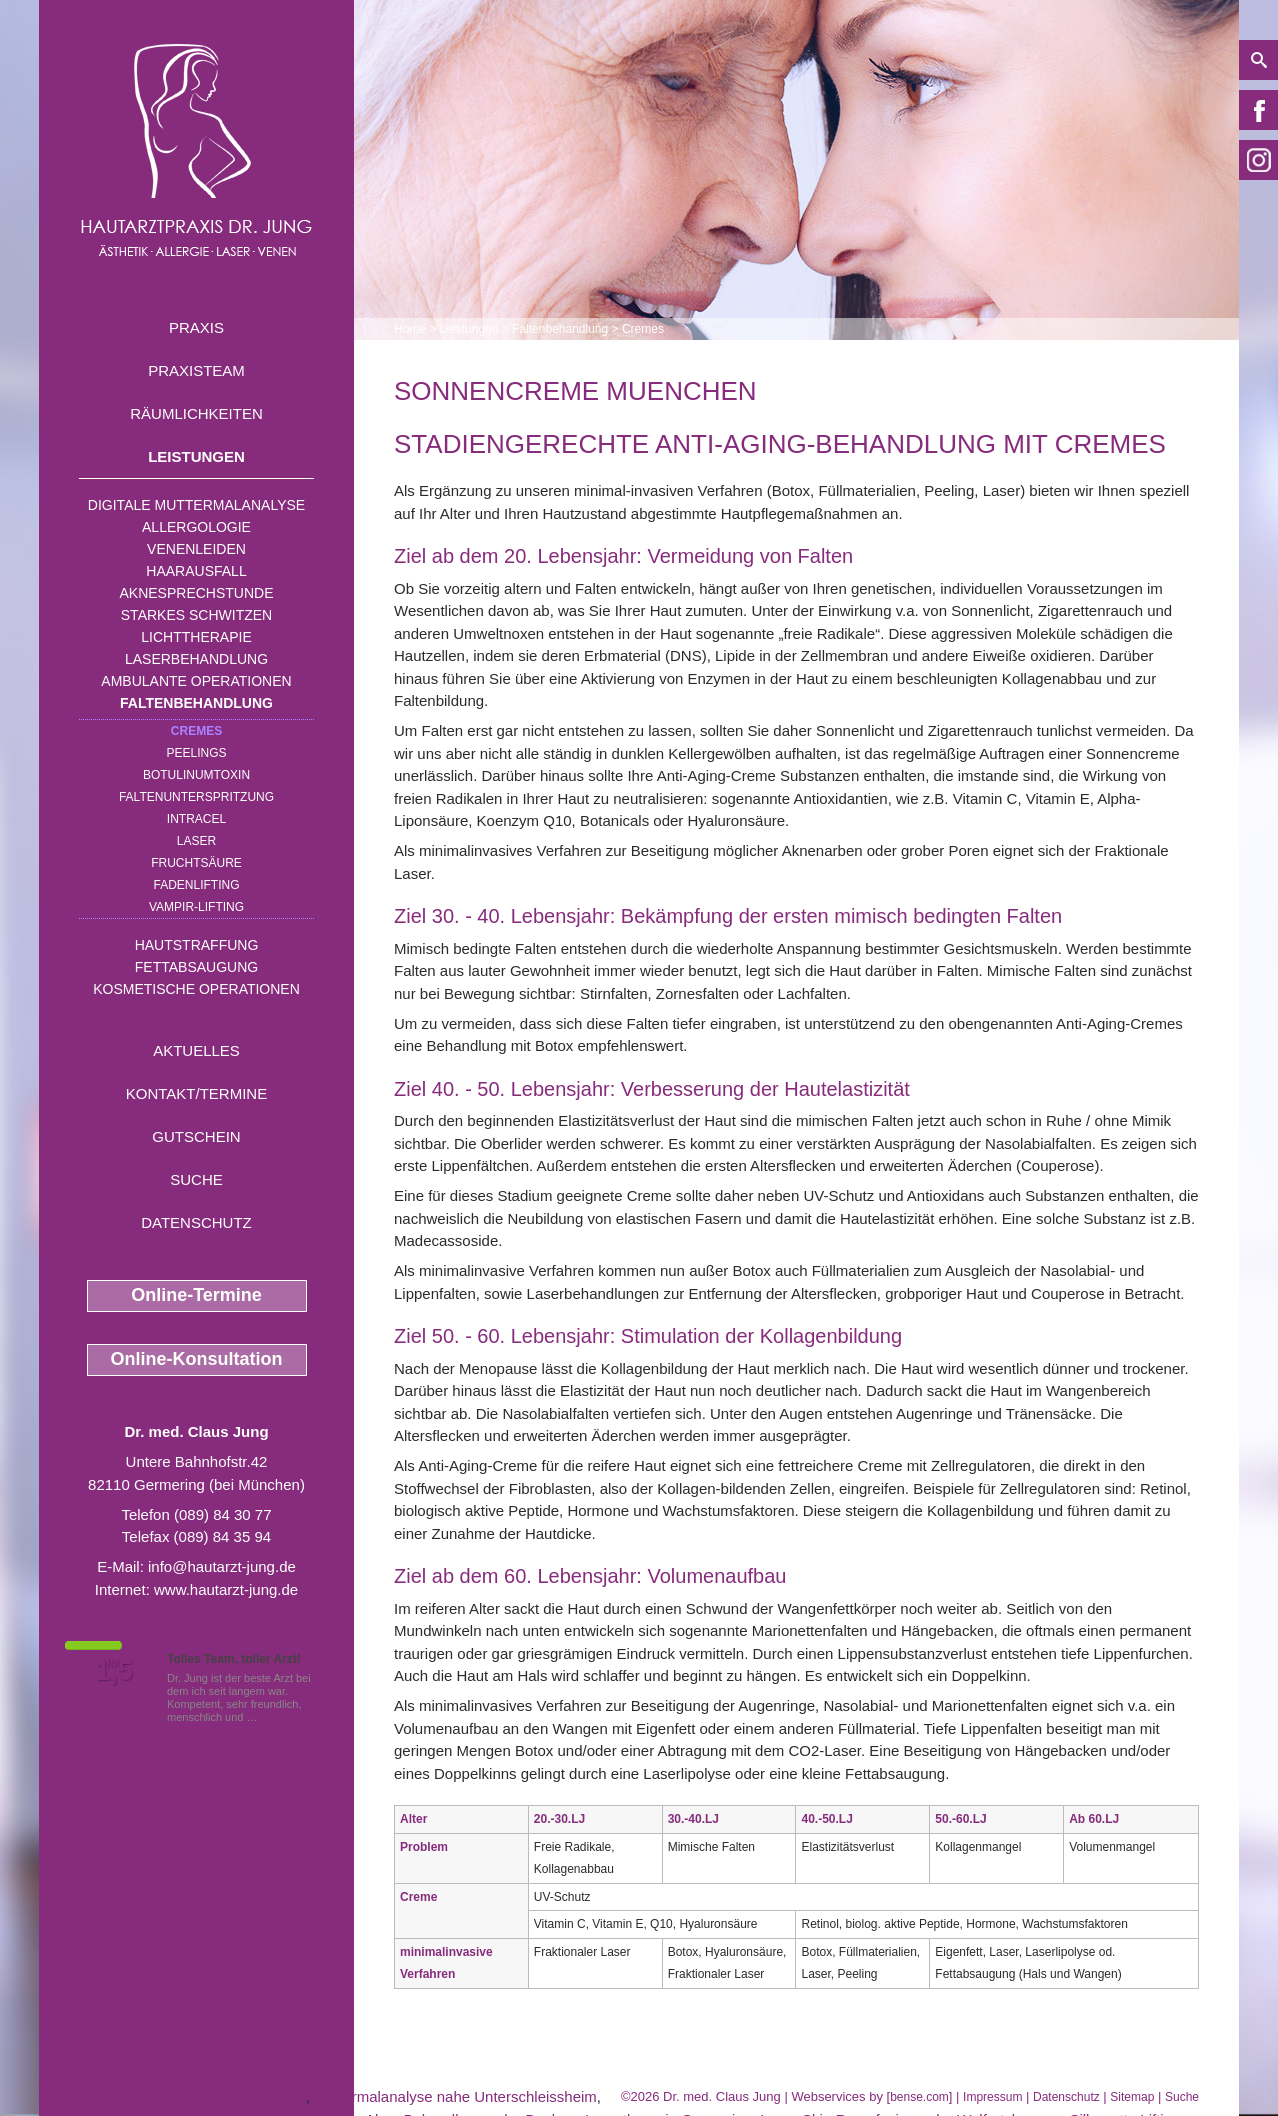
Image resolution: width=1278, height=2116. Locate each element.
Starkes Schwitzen (196, 615)
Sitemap (1132, 2097)
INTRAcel (196, 819)
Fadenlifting (196, 885)
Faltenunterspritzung (196, 797)
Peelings (196, 753)
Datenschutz (196, 1222)
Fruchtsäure (196, 863)
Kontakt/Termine (196, 1093)
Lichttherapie (196, 637)
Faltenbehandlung (196, 703)
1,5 (114, 1671)
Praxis (196, 327)
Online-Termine (196, 1295)
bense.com (919, 2097)
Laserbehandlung (196, 659)
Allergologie (196, 527)
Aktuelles (196, 1050)
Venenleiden (196, 549)
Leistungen (196, 456)
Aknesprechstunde (196, 593)
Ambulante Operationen (196, 681)
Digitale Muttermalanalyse (196, 505)
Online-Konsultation (197, 1359)
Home (410, 329)
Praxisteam (196, 370)
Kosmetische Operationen (196, 989)
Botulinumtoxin (196, 775)
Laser (196, 841)
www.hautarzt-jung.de (226, 1589)
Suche (196, 1179)
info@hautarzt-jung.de (222, 1566)
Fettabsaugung (196, 967)
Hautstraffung (197, 945)
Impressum (992, 2097)
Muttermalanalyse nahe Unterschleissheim (455, 2096)
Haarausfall (196, 571)
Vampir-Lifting (196, 907)
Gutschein (196, 1136)
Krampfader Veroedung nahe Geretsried (172, 2096)
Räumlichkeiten (196, 413)
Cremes (196, 731)
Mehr (273, 1717)
